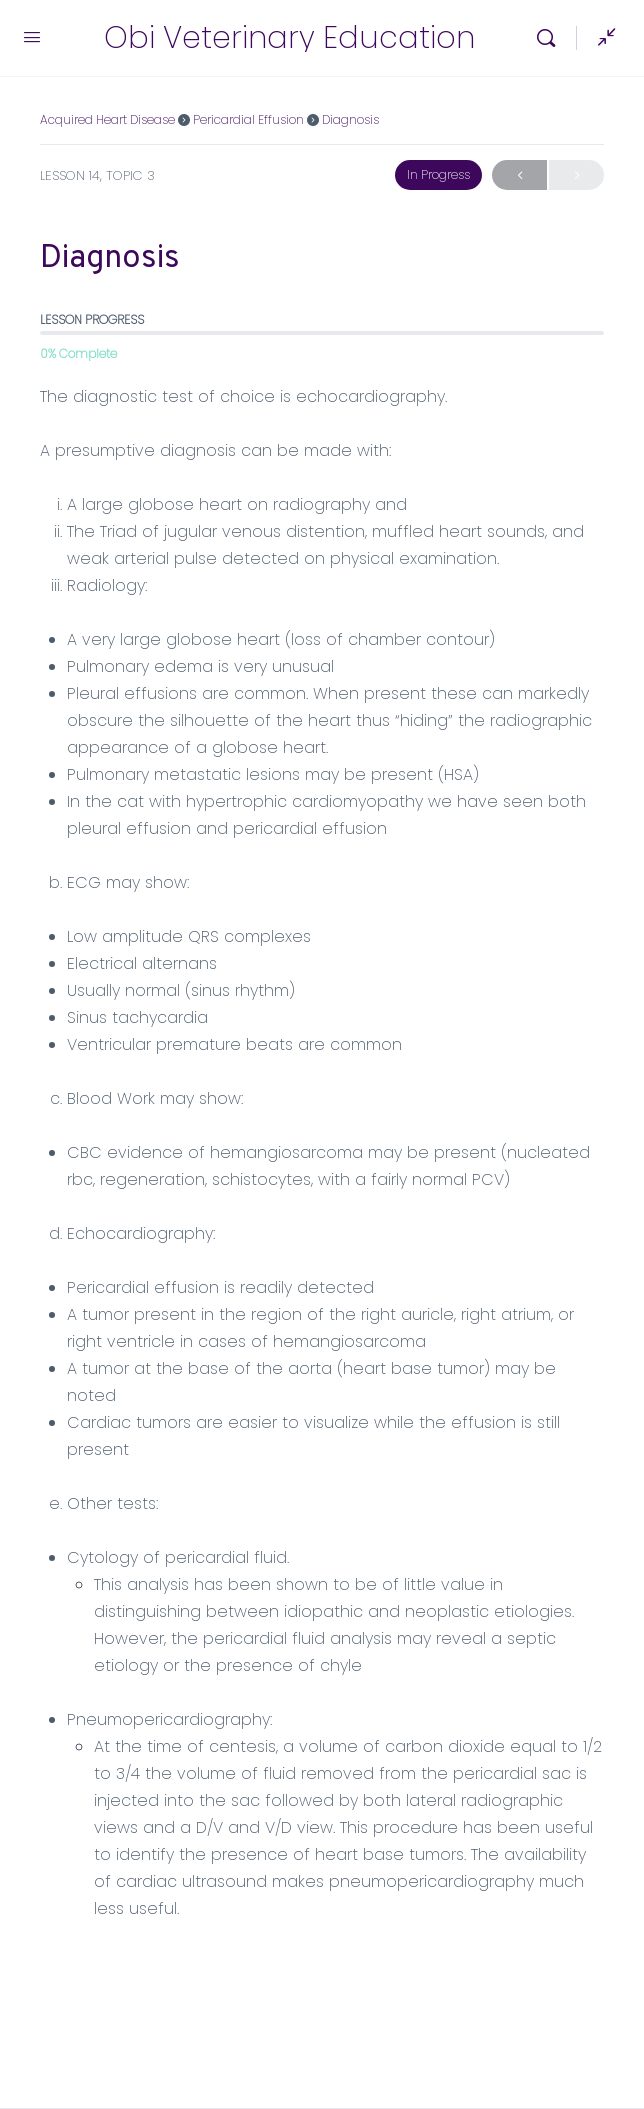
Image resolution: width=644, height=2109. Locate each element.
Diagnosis (350, 119)
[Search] (551, 38)
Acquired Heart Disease (107, 119)
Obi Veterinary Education (289, 38)
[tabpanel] (322, 1152)
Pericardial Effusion (248, 119)
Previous (519, 175)
